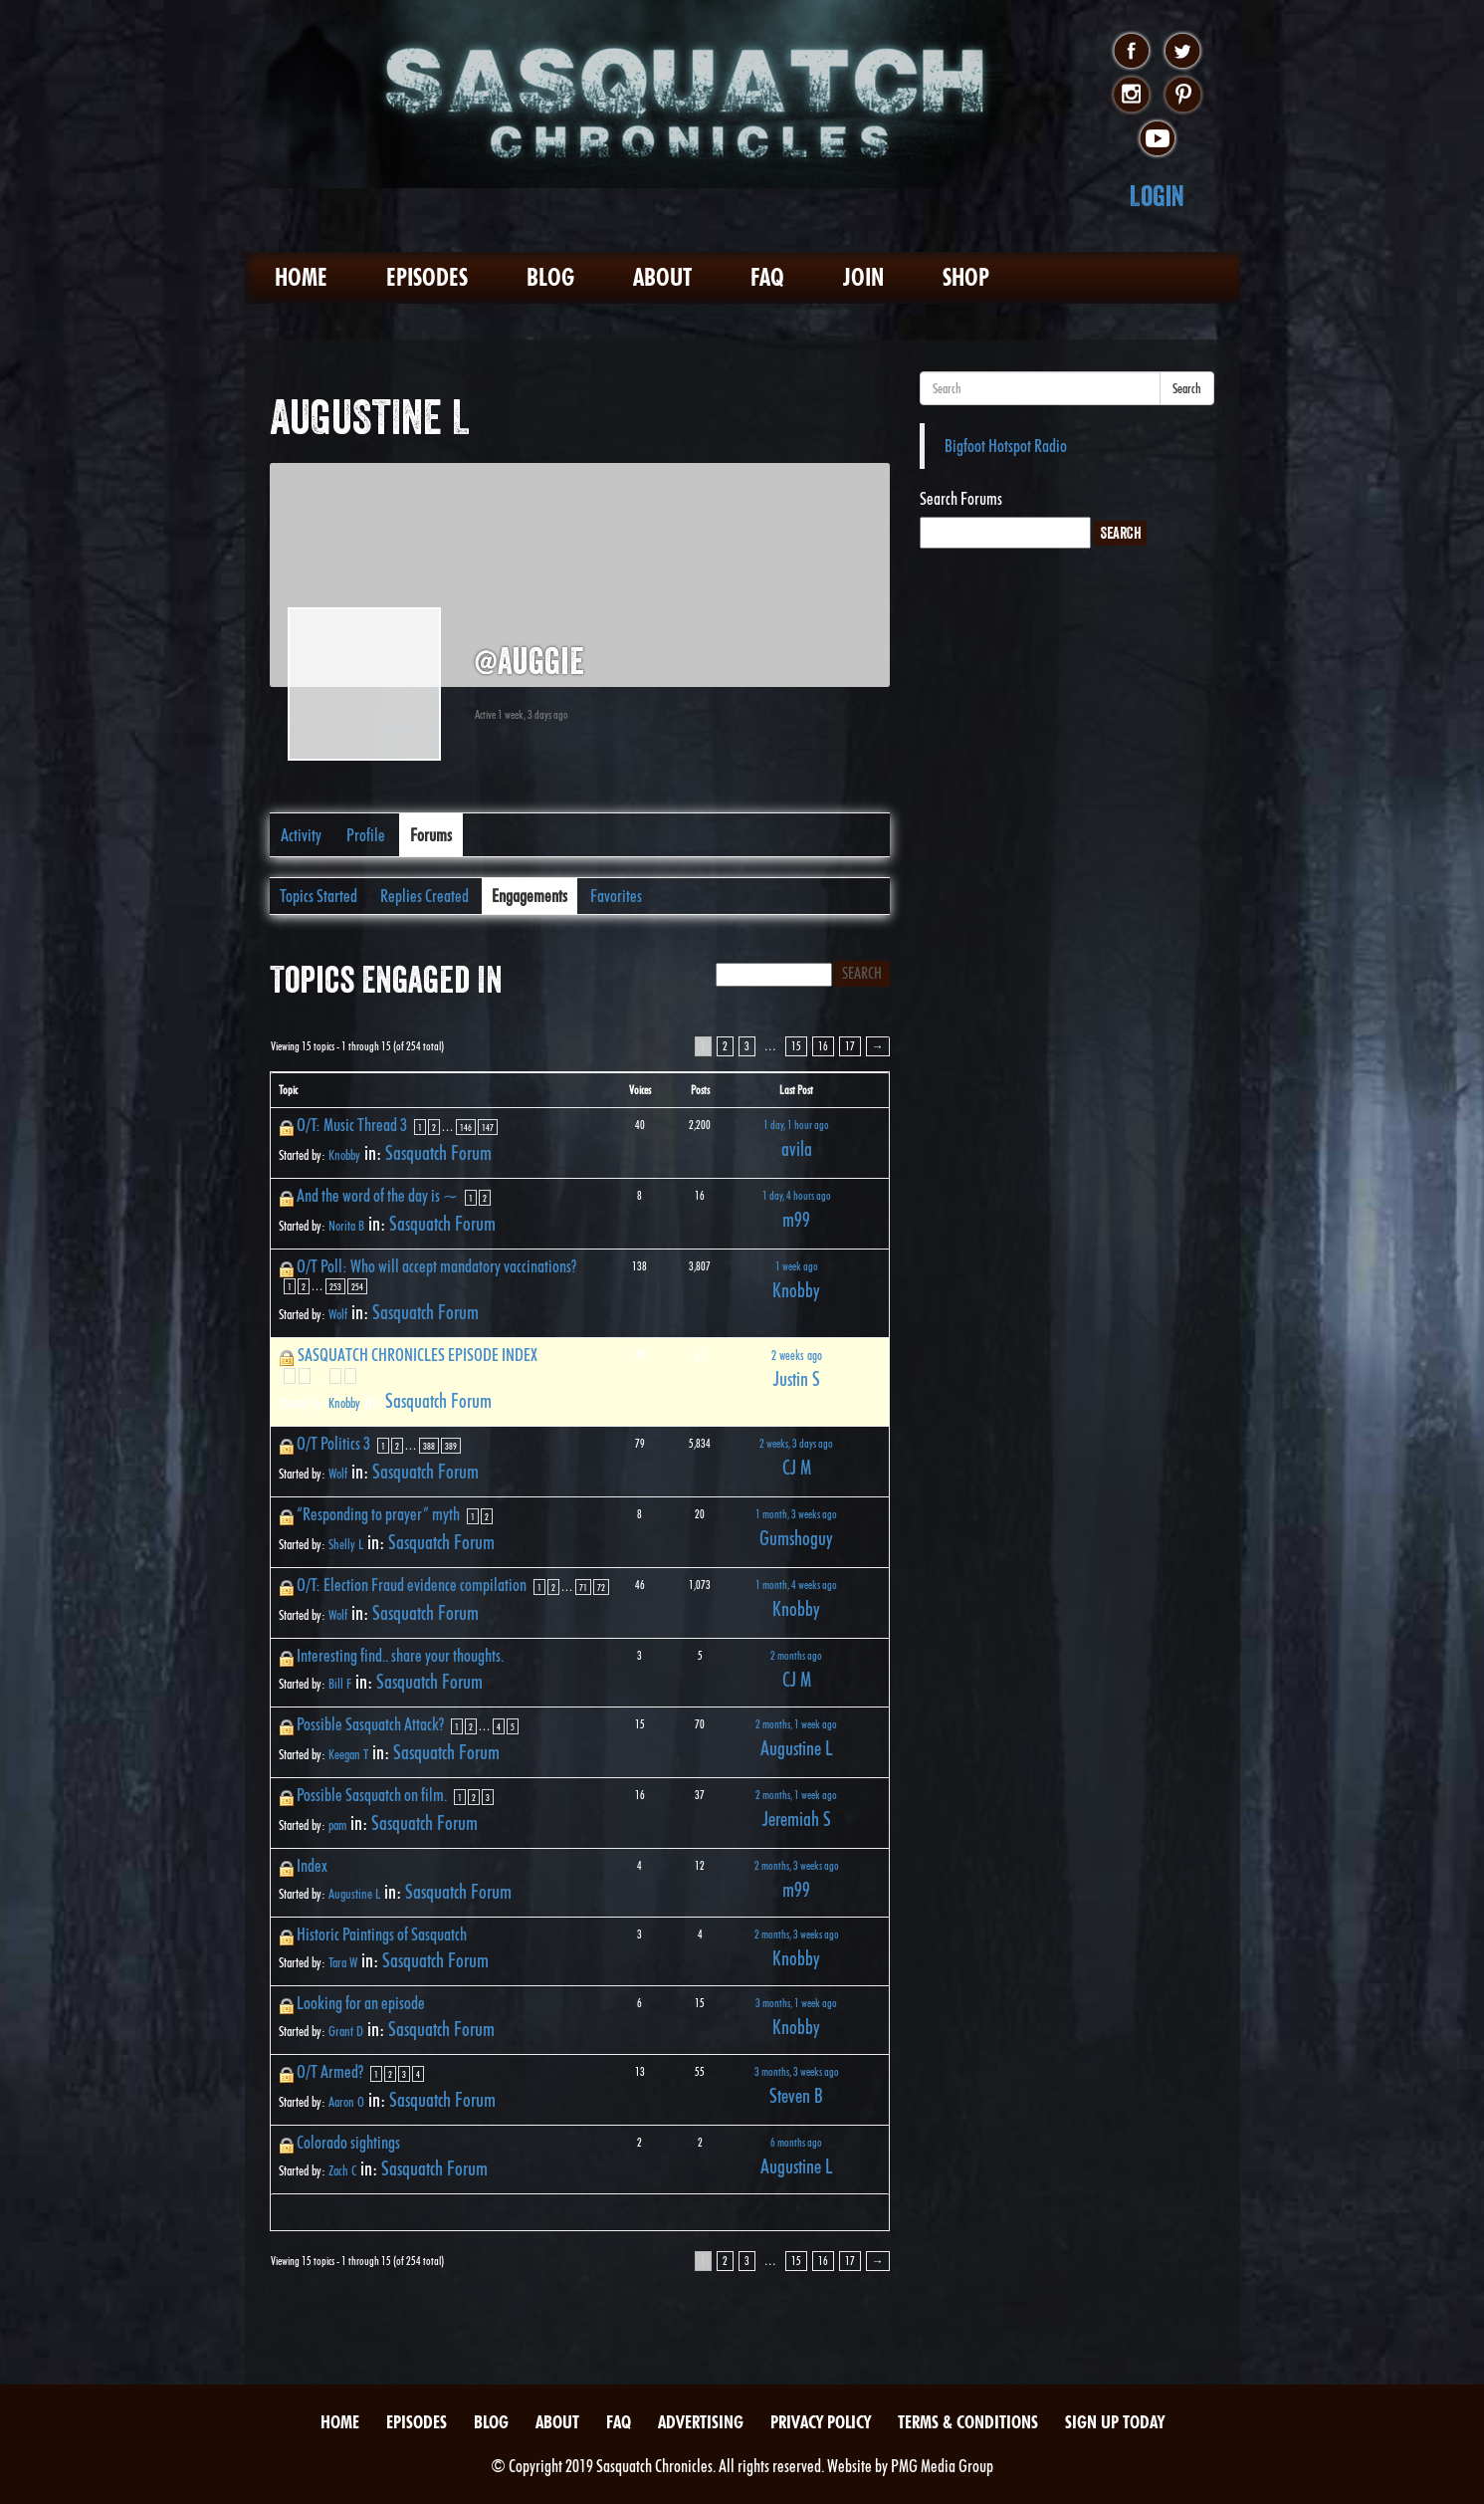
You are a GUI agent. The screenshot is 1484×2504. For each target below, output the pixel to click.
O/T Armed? (330, 2071)
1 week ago (796, 1265)
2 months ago (796, 1655)
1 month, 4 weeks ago (796, 1584)
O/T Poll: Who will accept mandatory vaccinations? (436, 1265)
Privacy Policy (820, 2421)
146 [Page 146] (466, 1127)
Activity (301, 834)
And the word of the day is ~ (377, 1195)
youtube (1157, 139)
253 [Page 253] (335, 1286)
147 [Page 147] (488, 1127)
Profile (365, 834)
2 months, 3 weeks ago (796, 1865)
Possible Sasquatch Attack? (370, 1723)
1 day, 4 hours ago (796, 1195)
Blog (550, 277)
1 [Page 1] (420, 1127)
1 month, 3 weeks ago (796, 1513)
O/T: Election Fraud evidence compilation (412, 1584)
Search (1186, 388)
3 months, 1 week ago (796, 2002)
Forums (431, 834)
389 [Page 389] (451, 1446)
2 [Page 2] (725, 1045)
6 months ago (796, 2142)
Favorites (616, 895)
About (662, 277)
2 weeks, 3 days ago (796, 1443)
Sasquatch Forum (438, 1153)
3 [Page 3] (746, 1045)
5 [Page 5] (350, 1376)
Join (863, 277)
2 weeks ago (796, 1355)
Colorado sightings (348, 2142)
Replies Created (424, 895)
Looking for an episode (361, 2002)
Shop (966, 277)
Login (1157, 195)
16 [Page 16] (823, 1045)
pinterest (1183, 95)
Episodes (427, 277)
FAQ (767, 277)
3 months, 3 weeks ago (796, 2071)
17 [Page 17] (850, 1045)
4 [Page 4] (335, 1376)
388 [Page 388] (429, 1446)
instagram (1131, 95)
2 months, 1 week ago (796, 1723)
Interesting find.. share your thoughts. (400, 1655)
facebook (1131, 52)
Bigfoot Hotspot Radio (1006, 445)
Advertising (700, 2421)
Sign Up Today (1115, 2421)
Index (312, 1865)
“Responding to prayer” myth (378, 1513)
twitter (1183, 52)
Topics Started (318, 895)
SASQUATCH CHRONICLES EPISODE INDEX (417, 1354)
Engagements (529, 895)
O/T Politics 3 (333, 1443)
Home (301, 277)
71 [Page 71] (583, 1587)
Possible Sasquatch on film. (372, 1794)
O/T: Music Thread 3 (352, 1124)
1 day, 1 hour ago (796, 1124)
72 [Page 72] (601, 1587)
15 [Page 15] (796, 1045)
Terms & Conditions (968, 2421)
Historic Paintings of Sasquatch (382, 1934)
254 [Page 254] (357, 1286)
